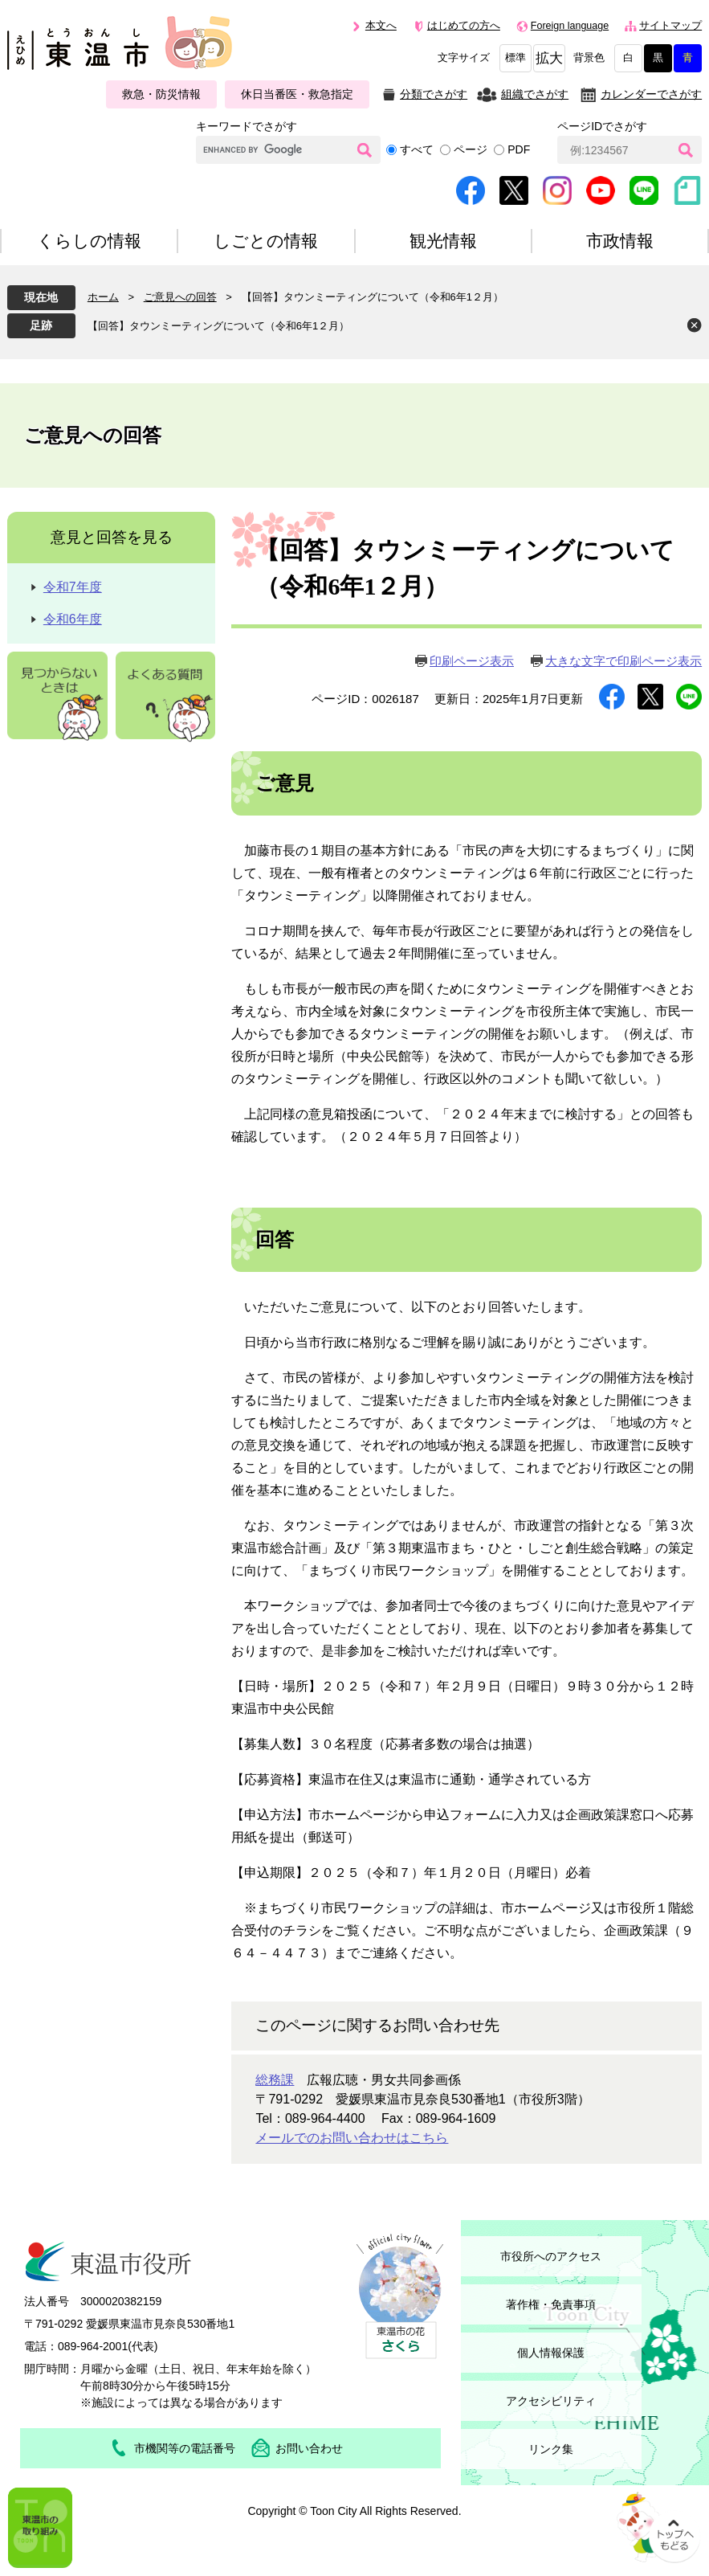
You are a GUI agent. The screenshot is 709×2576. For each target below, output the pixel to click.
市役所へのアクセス (550, 2256)
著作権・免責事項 (551, 2304)
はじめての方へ (463, 25)
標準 (515, 57)
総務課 (274, 2080)
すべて (417, 149)
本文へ (381, 25)
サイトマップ (670, 25)
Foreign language (570, 25)
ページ (470, 149)
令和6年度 (72, 619)
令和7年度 (72, 587)
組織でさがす (534, 94)
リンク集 (550, 2449)
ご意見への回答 (180, 297)
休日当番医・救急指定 (297, 94)
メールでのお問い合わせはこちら (351, 2138)
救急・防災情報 (161, 94)
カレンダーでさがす (651, 94)
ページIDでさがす (602, 126)
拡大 (549, 58)
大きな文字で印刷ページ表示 (623, 661)
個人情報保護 (551, 2352)
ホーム (103, 297)
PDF (518, 149)
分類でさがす (433, 94)
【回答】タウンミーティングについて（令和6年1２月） (218, 326)
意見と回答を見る (112, 537)
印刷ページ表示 (472, 661)
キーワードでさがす (246, 126)
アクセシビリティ (551, 2400)
